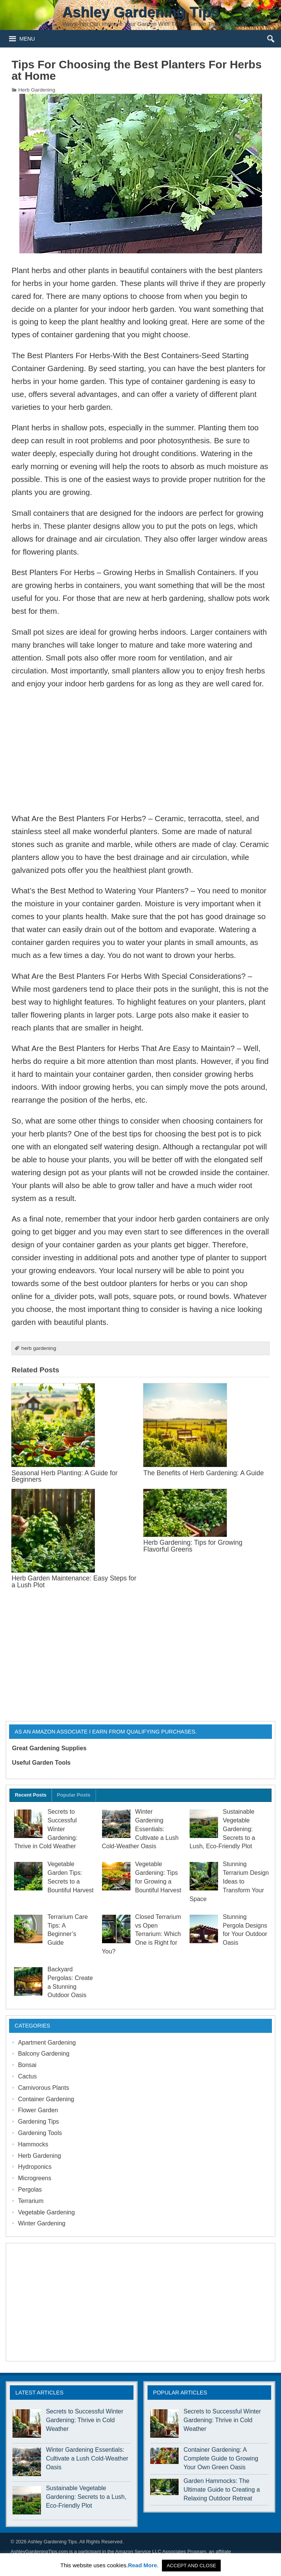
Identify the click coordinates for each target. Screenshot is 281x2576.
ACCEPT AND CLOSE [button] (191, 2565)
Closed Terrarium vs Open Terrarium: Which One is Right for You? (141, 1934)
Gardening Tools (40, 2133)
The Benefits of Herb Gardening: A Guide (203, 1473)
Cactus (27, 2076)
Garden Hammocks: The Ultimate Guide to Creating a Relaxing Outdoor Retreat (222, 2490)
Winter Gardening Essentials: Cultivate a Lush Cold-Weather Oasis (140, 1828)
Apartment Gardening (47, 2042)
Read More (142, 2565)
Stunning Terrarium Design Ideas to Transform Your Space (229, 1881)
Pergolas (30, 2189)
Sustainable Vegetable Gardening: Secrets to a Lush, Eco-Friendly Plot (86, 2497)
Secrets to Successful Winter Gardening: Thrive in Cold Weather (84, 2420)
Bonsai (27, 2065)
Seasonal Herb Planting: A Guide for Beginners (64, 1476)
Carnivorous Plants (43, 2088)
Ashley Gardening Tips (52, 2541)
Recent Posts (30, 1795)
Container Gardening (46, 2099)
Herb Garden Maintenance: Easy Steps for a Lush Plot (73, 1581)
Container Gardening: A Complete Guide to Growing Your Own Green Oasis (221, 2458)
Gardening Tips (38, 2121)
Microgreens (34, 2178)
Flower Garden (38, 2110)
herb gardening (38, 1348)
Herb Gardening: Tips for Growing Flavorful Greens (192, 1546)
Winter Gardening (41, 2223)
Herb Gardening (36, 90)
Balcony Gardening (43, 2053)
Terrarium (30, 2201)
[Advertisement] (140, 751)
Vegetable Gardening (46, 2212)
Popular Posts (73, 1795)
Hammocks (33, 2144)
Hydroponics (35, 2167)
